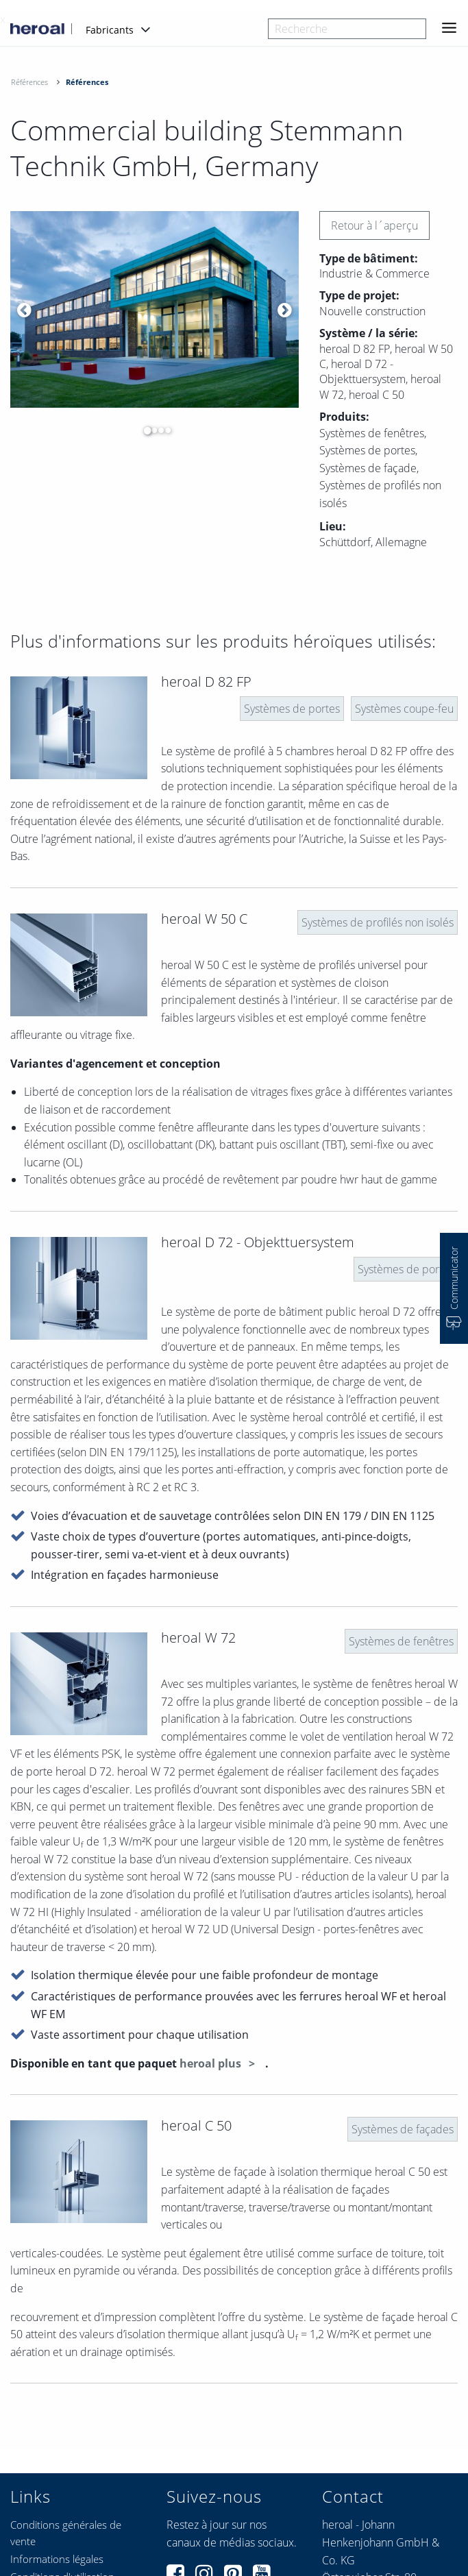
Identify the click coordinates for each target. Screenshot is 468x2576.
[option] (154, 309)
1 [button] (143, 430)
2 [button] (150, 430)
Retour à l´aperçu (374, 225)
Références (29, 82)
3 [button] (157, 430)
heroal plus (212, 2063)
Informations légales (56, 2559)
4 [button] (164, 430)
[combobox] (347, 29)
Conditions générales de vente (65, 2533)
